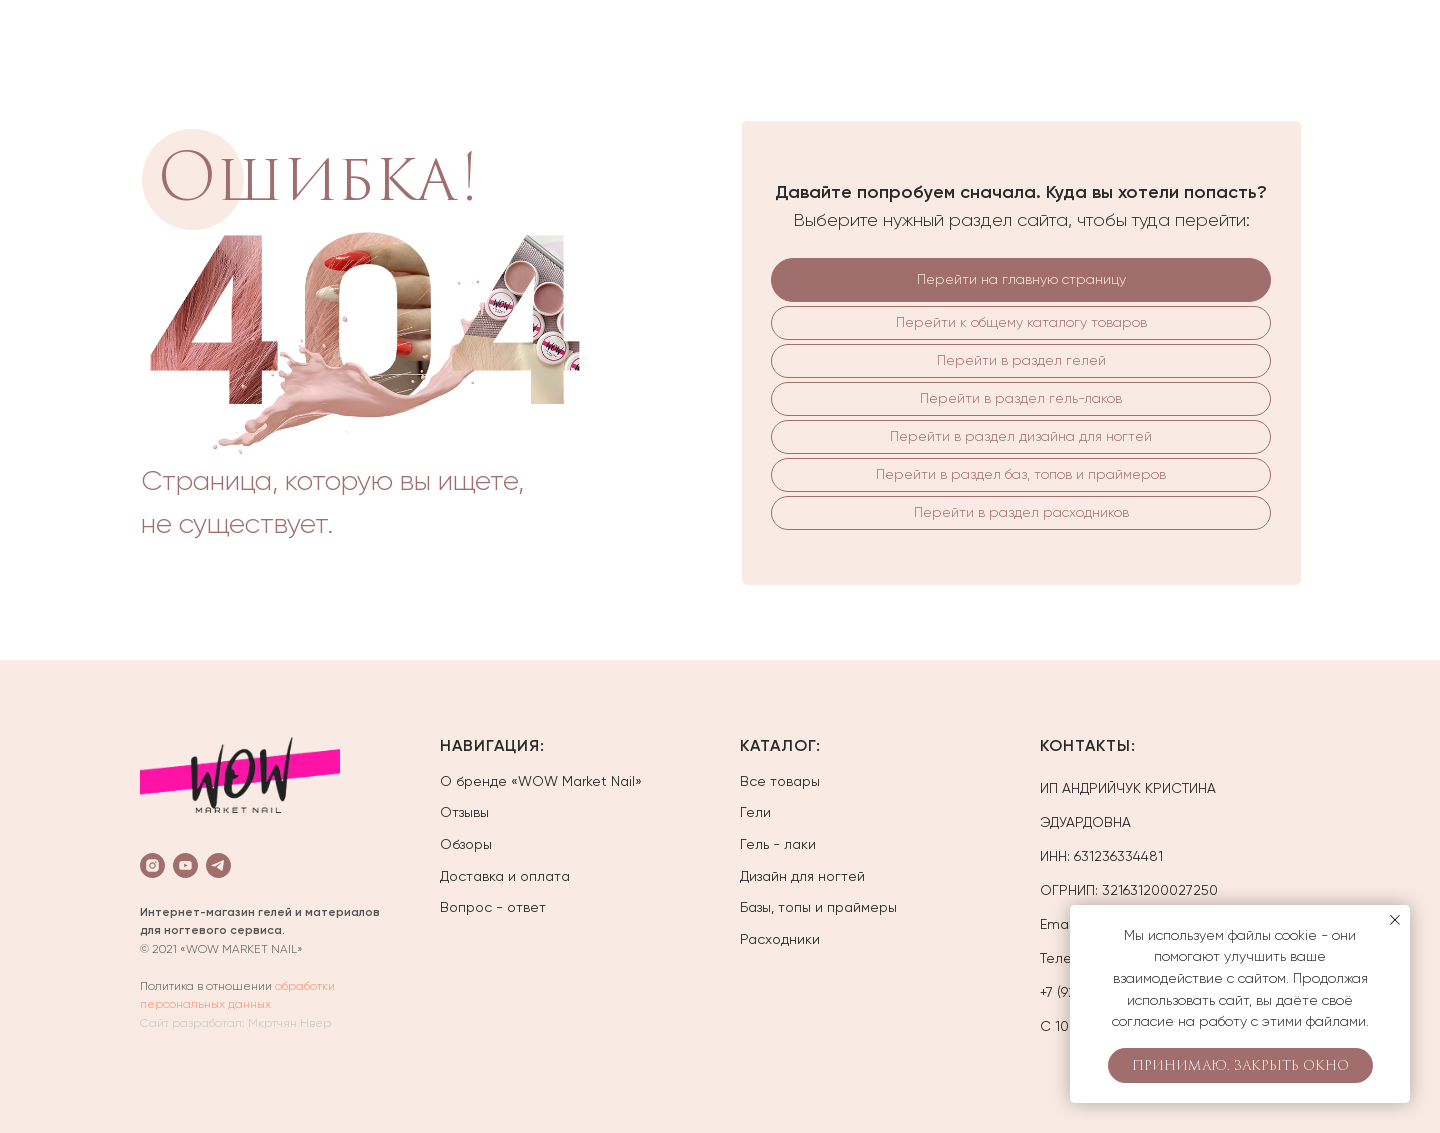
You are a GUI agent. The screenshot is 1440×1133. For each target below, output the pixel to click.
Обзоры (466, 844)
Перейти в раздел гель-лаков (1021, 398)
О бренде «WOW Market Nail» (541, 781)
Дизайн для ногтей (802, 876)
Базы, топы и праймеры (818, 907)
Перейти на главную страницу (1021, 279)
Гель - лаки (778, 844)
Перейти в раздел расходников (1021, 512)
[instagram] (152, 865)
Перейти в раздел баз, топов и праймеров (1021, 474)
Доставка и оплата (505, 876)
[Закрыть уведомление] (1395, 920)
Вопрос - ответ (493, 907)
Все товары (780, 781)
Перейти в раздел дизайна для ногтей (1021, 436)
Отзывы (464, 812)
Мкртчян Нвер (289, 1023)
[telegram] (218, 865)
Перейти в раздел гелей (1021, 360)
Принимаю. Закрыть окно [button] (1240, 1066)
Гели (755, 812)
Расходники (780, 939)
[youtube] (185, 865)
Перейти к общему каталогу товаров (1021, 322)
